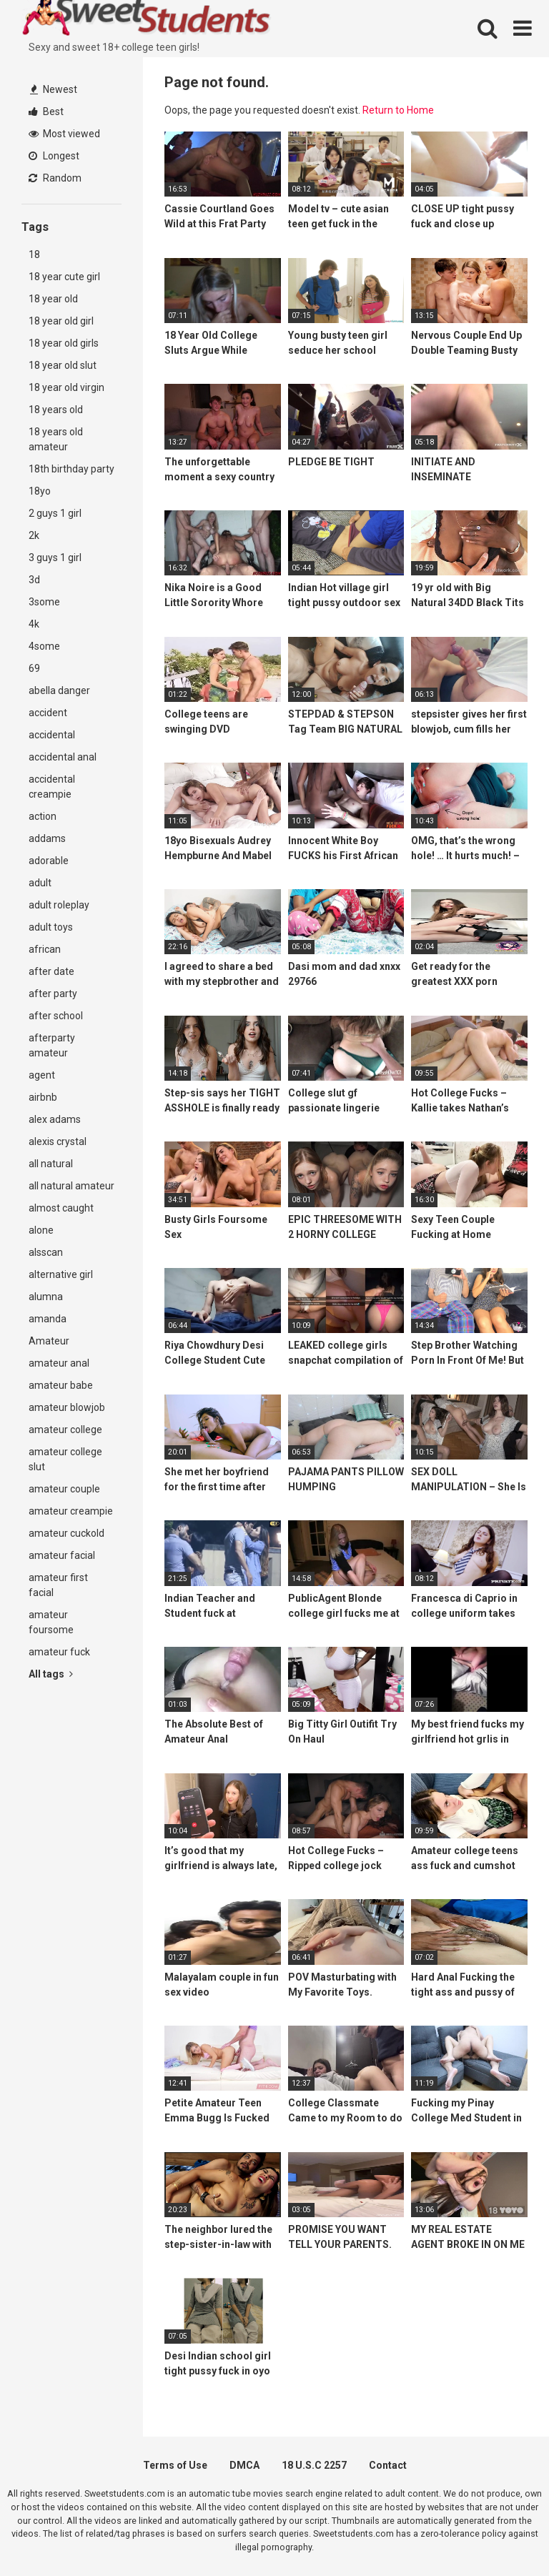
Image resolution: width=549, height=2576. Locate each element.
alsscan (46, 1252)
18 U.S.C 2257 (314, 2465)
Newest (53, 89)
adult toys (51, 927)
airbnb (43, 1097)
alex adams (55, 1119)
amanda (47, 1318)
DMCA (244, 2465)
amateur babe (61, 1385)
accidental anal (63, 757)
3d (34, 579)
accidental (52, 734)
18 (34, 254)
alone (41, 1230)
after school (56, 1015)
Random (55, 178)
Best (46, 111)
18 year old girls (64, 343)
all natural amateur (71, 1186)
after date (51, 971)
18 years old (56, 409)
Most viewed (64, 133)
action (42, 816)
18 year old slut (63, 365)
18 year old (53, 298)
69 (34, 668)
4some (44, 646)
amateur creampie (71, 1511)
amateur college (65, 1429)
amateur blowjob (67, 1407)
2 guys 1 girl (55, 513)
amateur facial (62, 1555)
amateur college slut (65, 1459)
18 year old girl (61, 321)
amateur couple (64, 1489)
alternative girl (61, 1274)
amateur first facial (58, 1585)
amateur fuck (59, 1652)
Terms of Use (175, 2465)
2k (34, 535)
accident (48, 712)
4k (34, 624)
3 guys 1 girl (55, 557)
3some (44, 602)
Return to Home (398, 110)
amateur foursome (51, 1622)
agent (42, 1075)
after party (53, 993)
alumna (46, 1296)
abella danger (59, 690)
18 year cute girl (64, 276)
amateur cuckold (66, 1533)
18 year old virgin (66, 387)
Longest (54, 156)
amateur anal (59, 1363)
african (45, 949)
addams (47, 838)
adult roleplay (59, 905)
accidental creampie (52, 786)
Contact (388, 2465)
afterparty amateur (52, 1045)
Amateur (49, 1341)
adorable (49, 860)
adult (40, 882)
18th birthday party (71, 469)
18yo (40, 491)
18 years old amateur (56, 439)
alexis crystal (57, 1141)
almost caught (61, 1208)
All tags (51, 1674)
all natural (51, 1163)
